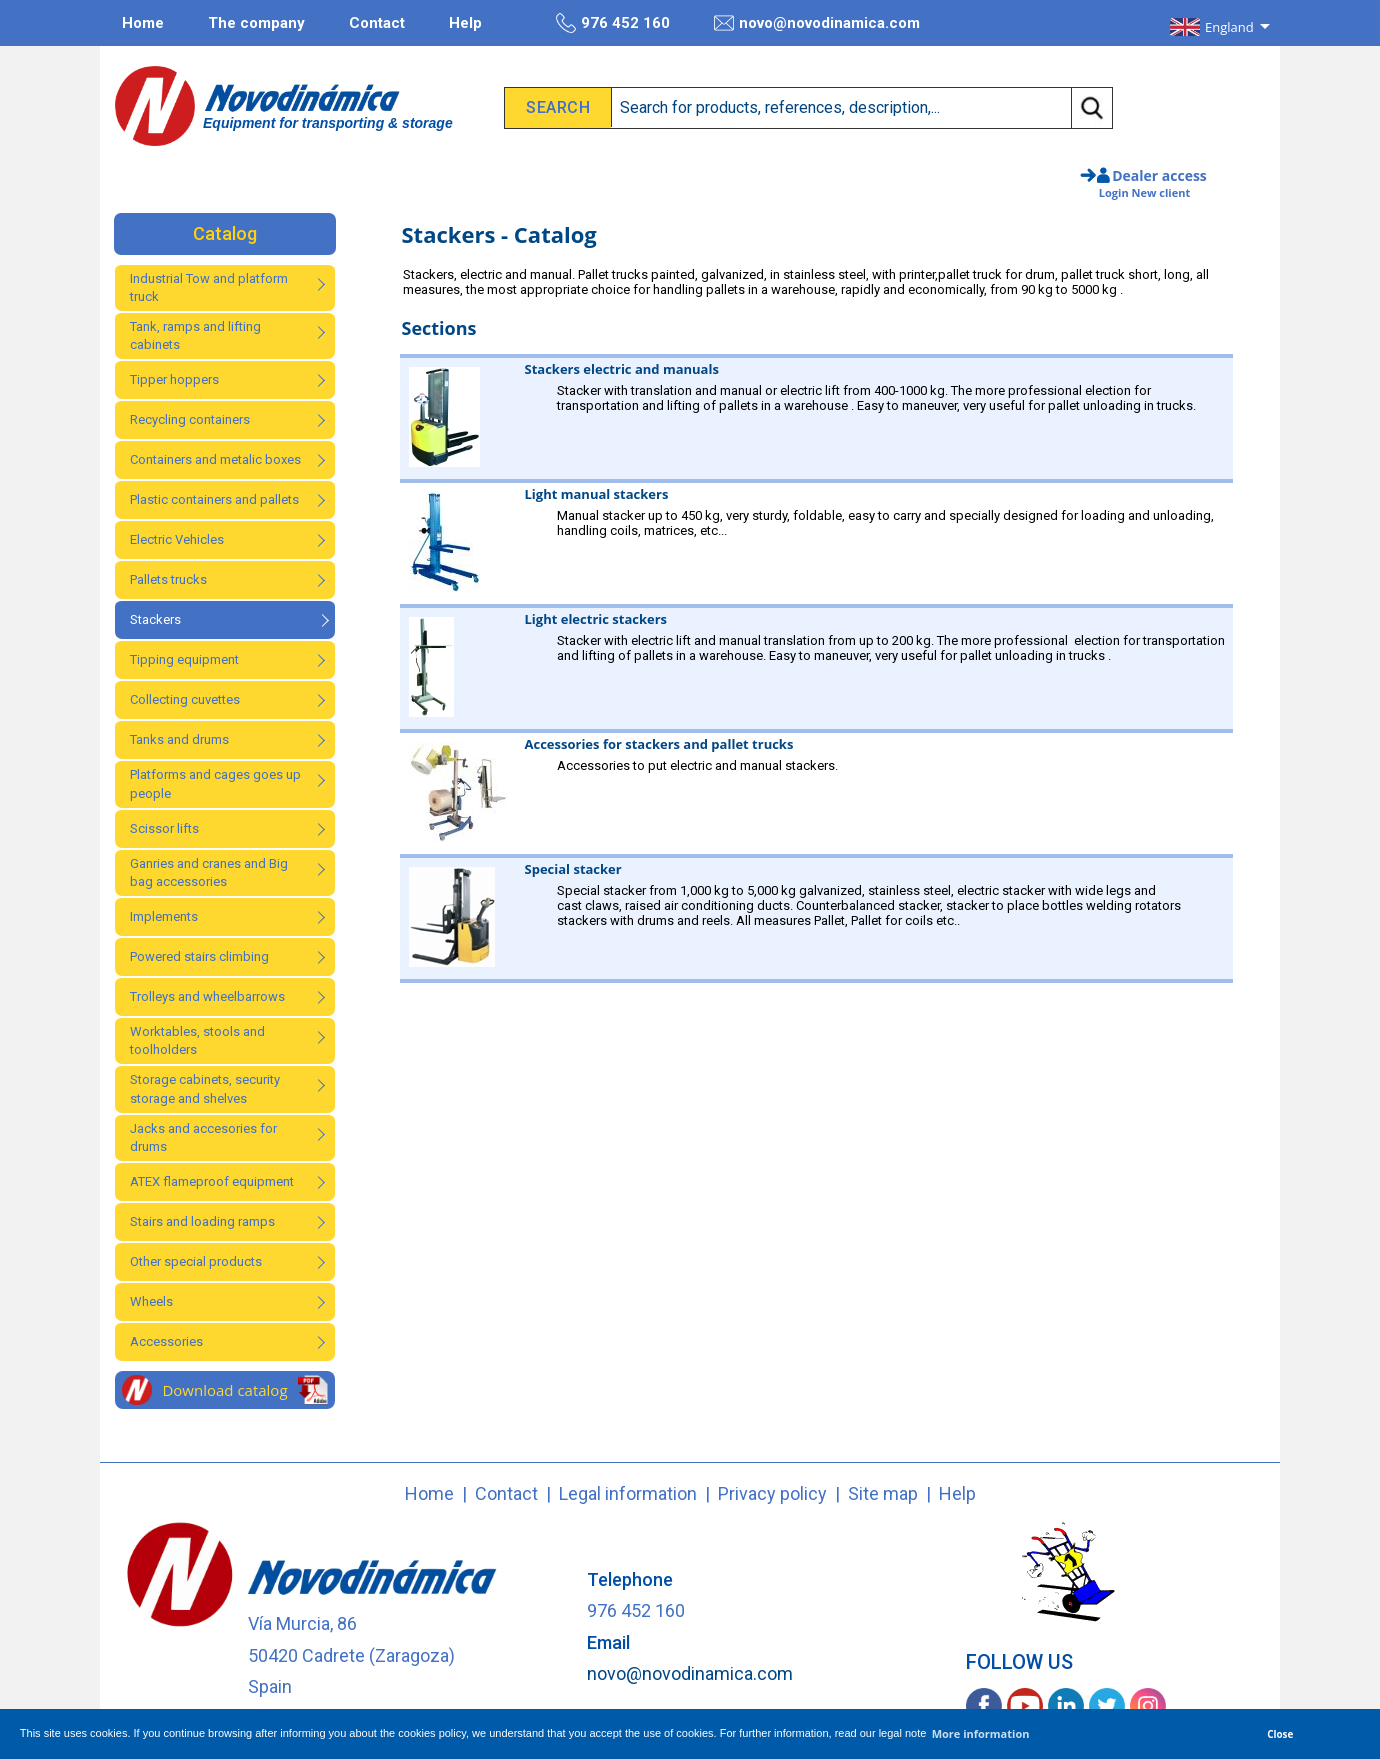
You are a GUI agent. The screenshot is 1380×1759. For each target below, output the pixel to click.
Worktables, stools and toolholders (197, 1040)
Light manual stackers (597, 494)
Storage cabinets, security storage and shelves (205, 1088)
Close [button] (1280, 1734)
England (1229, 27)
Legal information (628, 1493)
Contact (377, 23)
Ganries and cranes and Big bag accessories (209, 872)
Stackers (155, 619)
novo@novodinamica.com (817, 23)
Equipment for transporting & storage (328, 123)
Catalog (225, 233)
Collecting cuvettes (185, 699)
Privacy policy (772, 1493)
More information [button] (981, 1733)
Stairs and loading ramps (202, 1221)
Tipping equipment (184, 659)
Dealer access (1159, 175)
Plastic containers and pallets (214, 499)
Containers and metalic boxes (215, 459)
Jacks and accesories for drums (203, 1137)
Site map (883, 1493)
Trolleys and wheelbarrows (207, 996)
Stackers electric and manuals (622, 369)
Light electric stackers (596, 619)
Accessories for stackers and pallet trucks (659, 744)
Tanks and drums (179, 739)
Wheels (151, 1301)
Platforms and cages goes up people (215, 783)
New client (1161, 192)
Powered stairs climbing (199, 956)
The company (256, 23)
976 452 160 (613, 23)
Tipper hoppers (174, 379)
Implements (164, 916)
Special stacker (573, 869)
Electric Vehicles (177, 539)
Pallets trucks (168, 579)
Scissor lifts (164, 828)
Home (143, 23)
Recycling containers (190, 419)
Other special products (196, 1261)
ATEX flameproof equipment (212, 1181)
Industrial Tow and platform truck (209, 287)
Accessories (166, 1341)
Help (465, 23)
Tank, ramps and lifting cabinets (195, 335)
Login (1114, 192)
